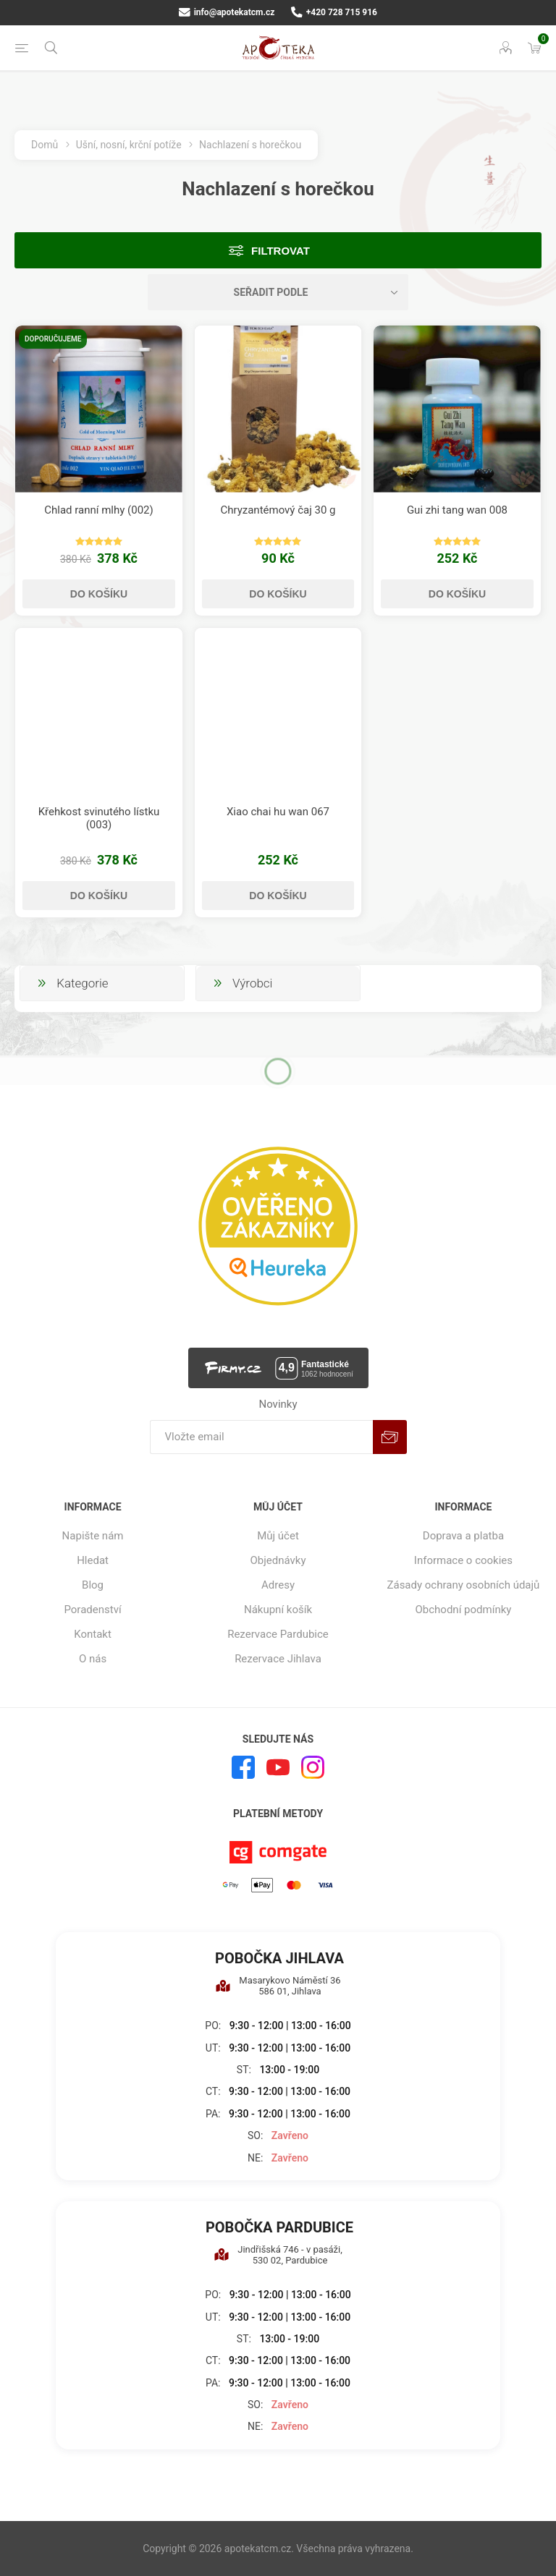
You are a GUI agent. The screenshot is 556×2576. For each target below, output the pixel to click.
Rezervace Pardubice (278, 1634)
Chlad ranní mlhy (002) (98, 510)
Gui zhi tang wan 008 (457, 510)
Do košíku (98, 594)
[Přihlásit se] (261, 1437)
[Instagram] (312, 1767)
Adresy (278, 1584)
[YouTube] (278, 1767)
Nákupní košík (278, 1609)
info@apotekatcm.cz (226, 12)
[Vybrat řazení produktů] (278, 292)
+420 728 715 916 (334, 12)
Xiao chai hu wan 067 (278, 811)
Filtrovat (280, 251)
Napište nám (93, 1535)
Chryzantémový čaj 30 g (277, 510)
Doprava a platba (463, 1535)
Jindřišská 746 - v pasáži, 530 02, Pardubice (278, 2255)
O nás (92, 1658)
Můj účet (278, 1535)
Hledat (93, 1560)
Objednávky (278, 1560)
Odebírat (390, 1437)
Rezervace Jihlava (278, 1658)
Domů (44, 144)
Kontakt (92, 1634)
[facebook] (243, 1767)
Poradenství (92, 1609)
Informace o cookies (463, 1560)
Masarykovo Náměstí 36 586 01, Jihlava (277, 1986)
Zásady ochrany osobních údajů (463, 1584)
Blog (93, 1584)
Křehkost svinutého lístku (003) (99, 818)
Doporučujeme (53, 339)
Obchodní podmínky (464, 1609)
